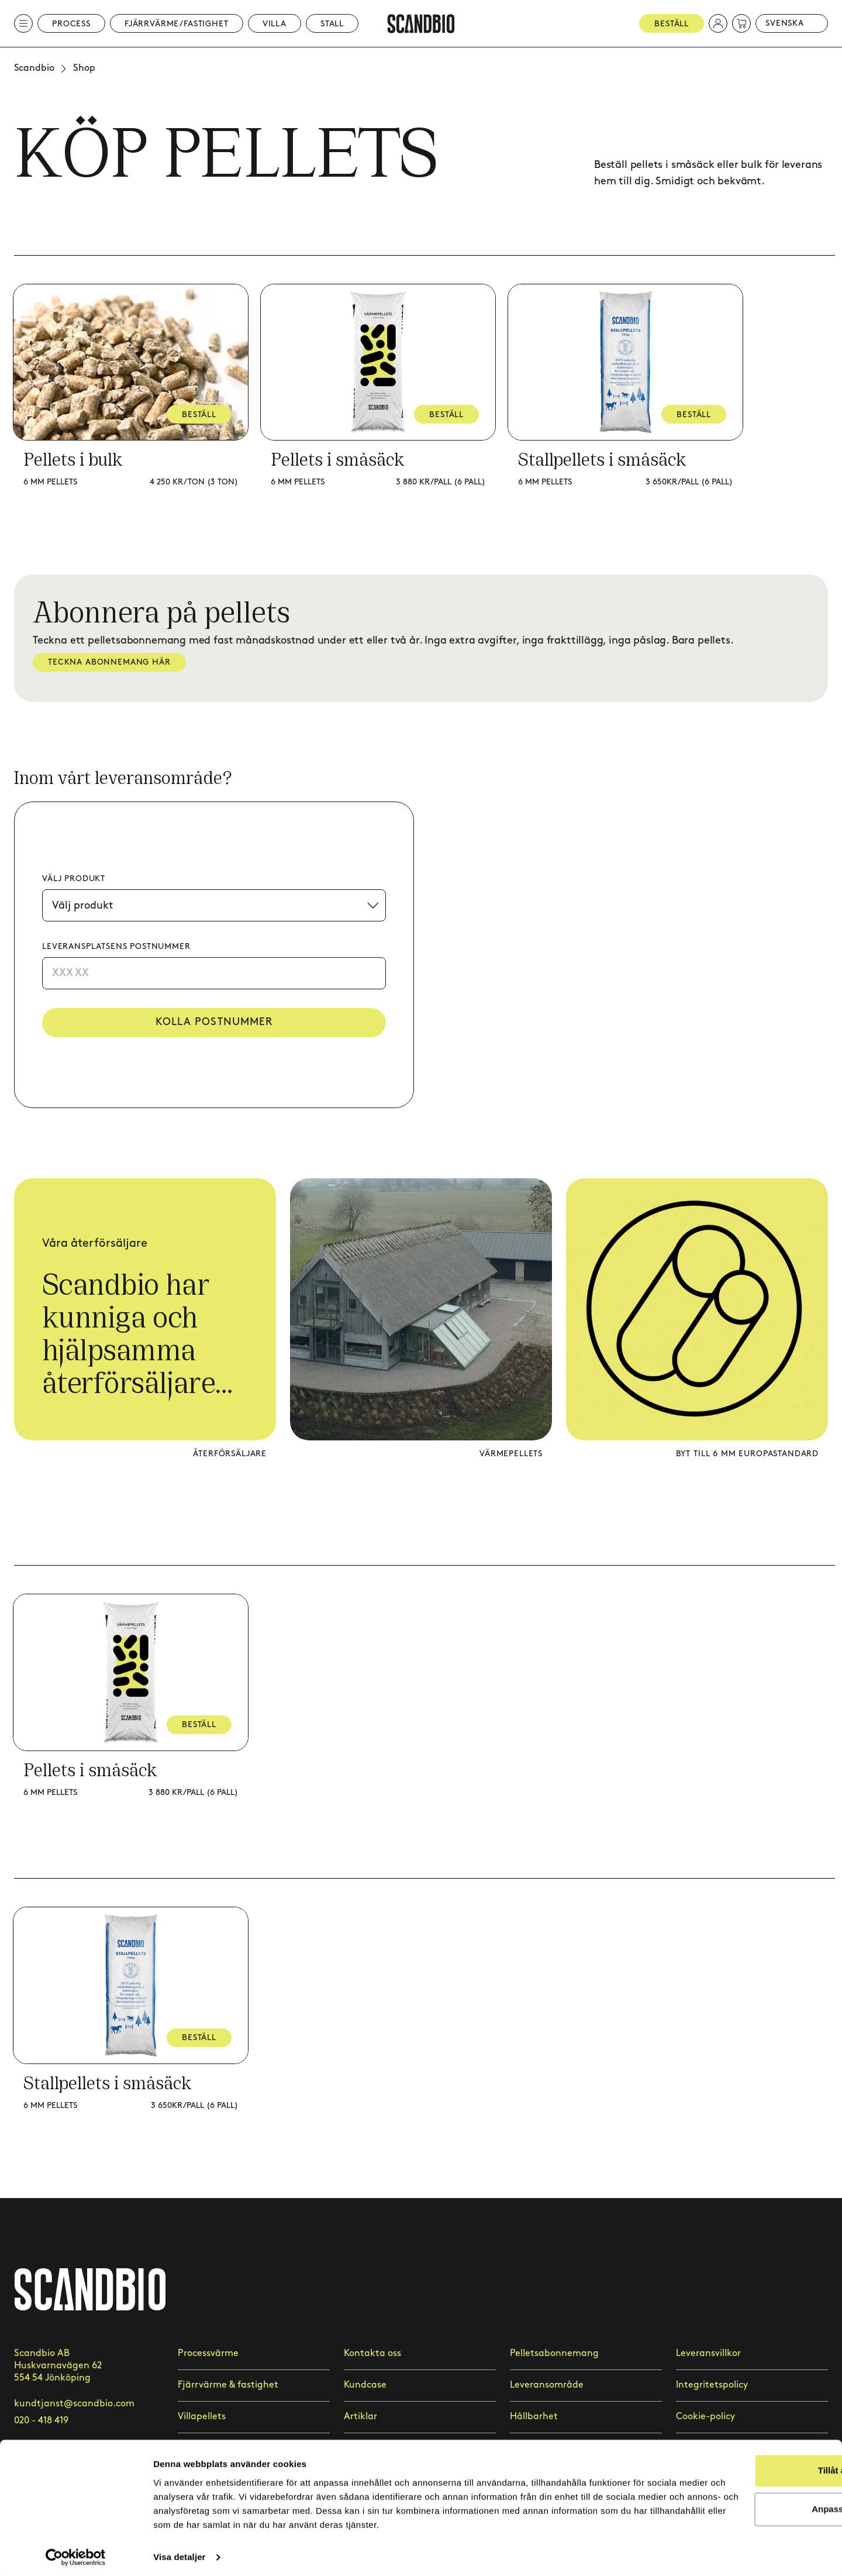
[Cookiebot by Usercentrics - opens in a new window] (76, 2553)
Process (71, 23)
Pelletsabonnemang (554, 2353)
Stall (332, 23)
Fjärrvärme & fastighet (228, 2385)
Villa (275, 23)
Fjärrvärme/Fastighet (177, 23)
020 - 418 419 (41, 2420)
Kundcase (365, 2385)
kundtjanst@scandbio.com (74, 2403)
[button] (718, 23)
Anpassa (744, 2491)
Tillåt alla (744, 2453)
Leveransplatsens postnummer (116, 946)
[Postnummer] (214, 973)
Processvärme (208, 2353)
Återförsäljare (230, 1454)
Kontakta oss (372, 2353)
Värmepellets (511, 1454)
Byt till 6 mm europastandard (747, 1454)
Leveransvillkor (708, 2353)
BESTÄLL (200, 414)
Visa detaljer (179, 2553)
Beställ (671, 23)
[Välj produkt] (214, 905)
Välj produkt (73, 878)
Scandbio (34, 68)
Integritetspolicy (712, 2385)
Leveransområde (547, 2385)
